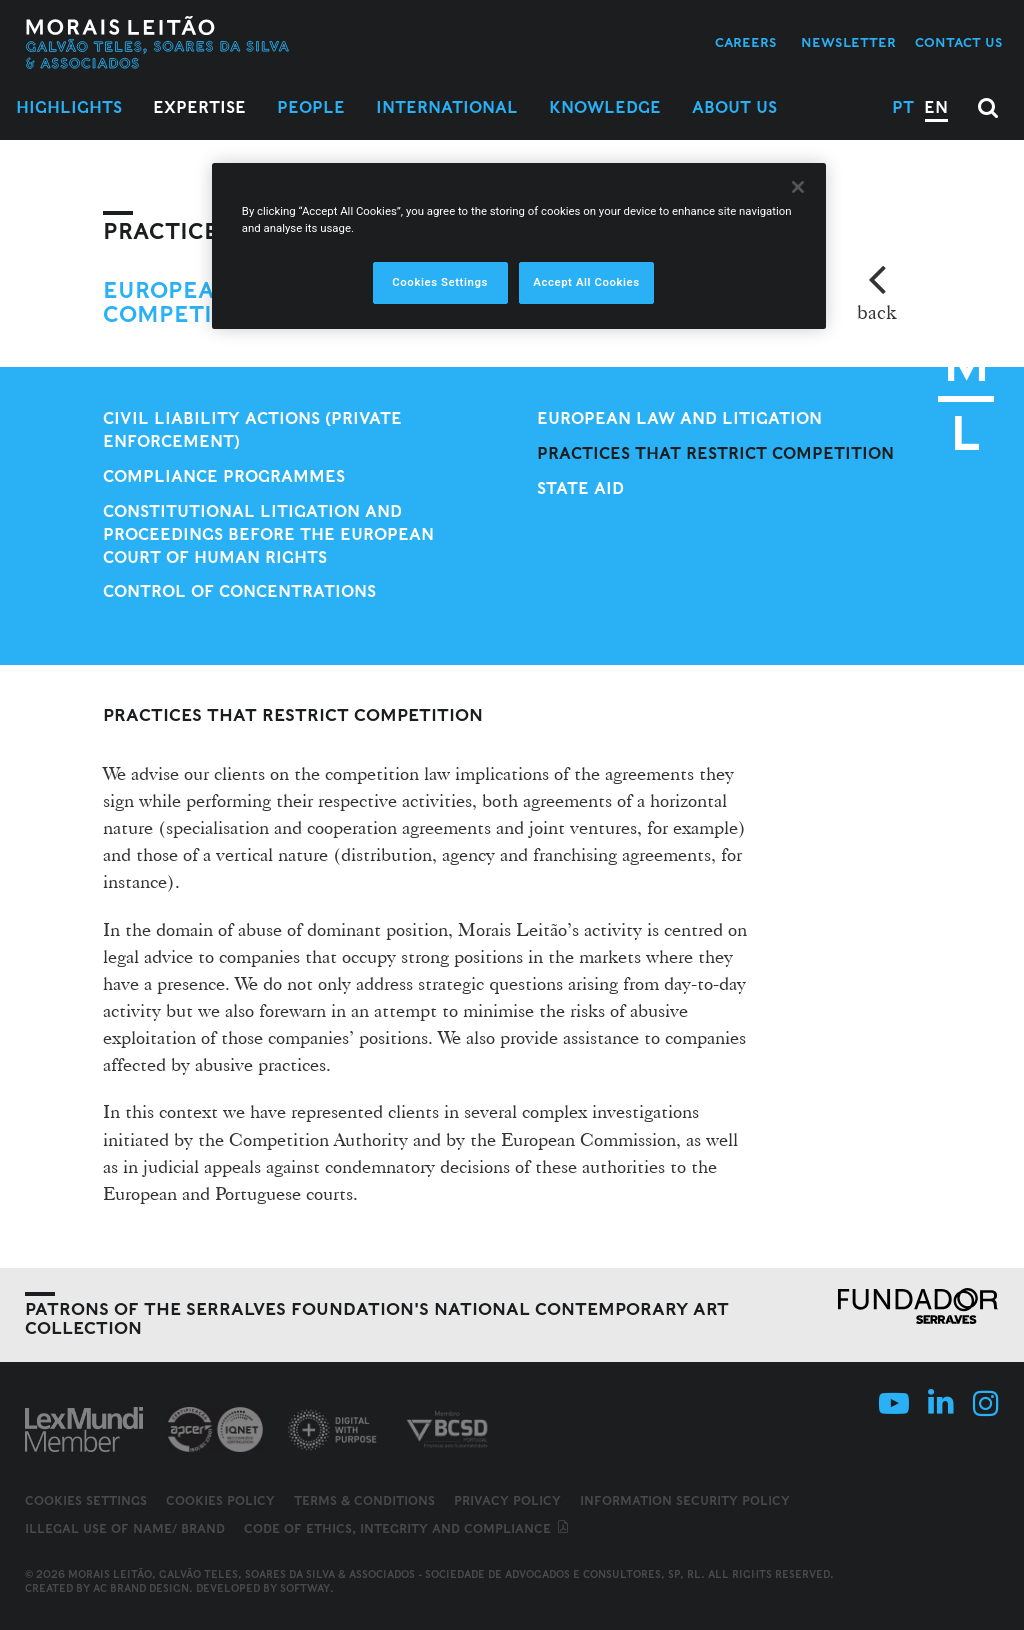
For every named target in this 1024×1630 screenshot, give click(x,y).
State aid (580, 488)
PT (903, 107)
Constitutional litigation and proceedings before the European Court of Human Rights (268, 534)
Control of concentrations (239, 591)
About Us (734, 107)
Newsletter (848, 42)
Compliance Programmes (224, 476)
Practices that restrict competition (715, 453)
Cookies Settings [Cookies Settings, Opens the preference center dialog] (440, 282)
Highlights (69, 107)
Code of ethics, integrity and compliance (407, 1528)
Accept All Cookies (586, 282)
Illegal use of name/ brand (125, 1528)
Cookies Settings (86, 1501)
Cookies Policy (220, 1500)
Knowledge (605, 107)
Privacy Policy (507, 1500)
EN (936, 107)
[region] (519, 246)
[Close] (798, 187)
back (876, 312)
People (311, 107)
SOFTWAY (305, 1588)
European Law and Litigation (679, 418)
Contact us (959, 42)
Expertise (199, 107)
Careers (746, 42)
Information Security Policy (685, 1500)
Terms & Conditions (364, 1500)
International (447, 107)
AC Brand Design (141, 1588)
